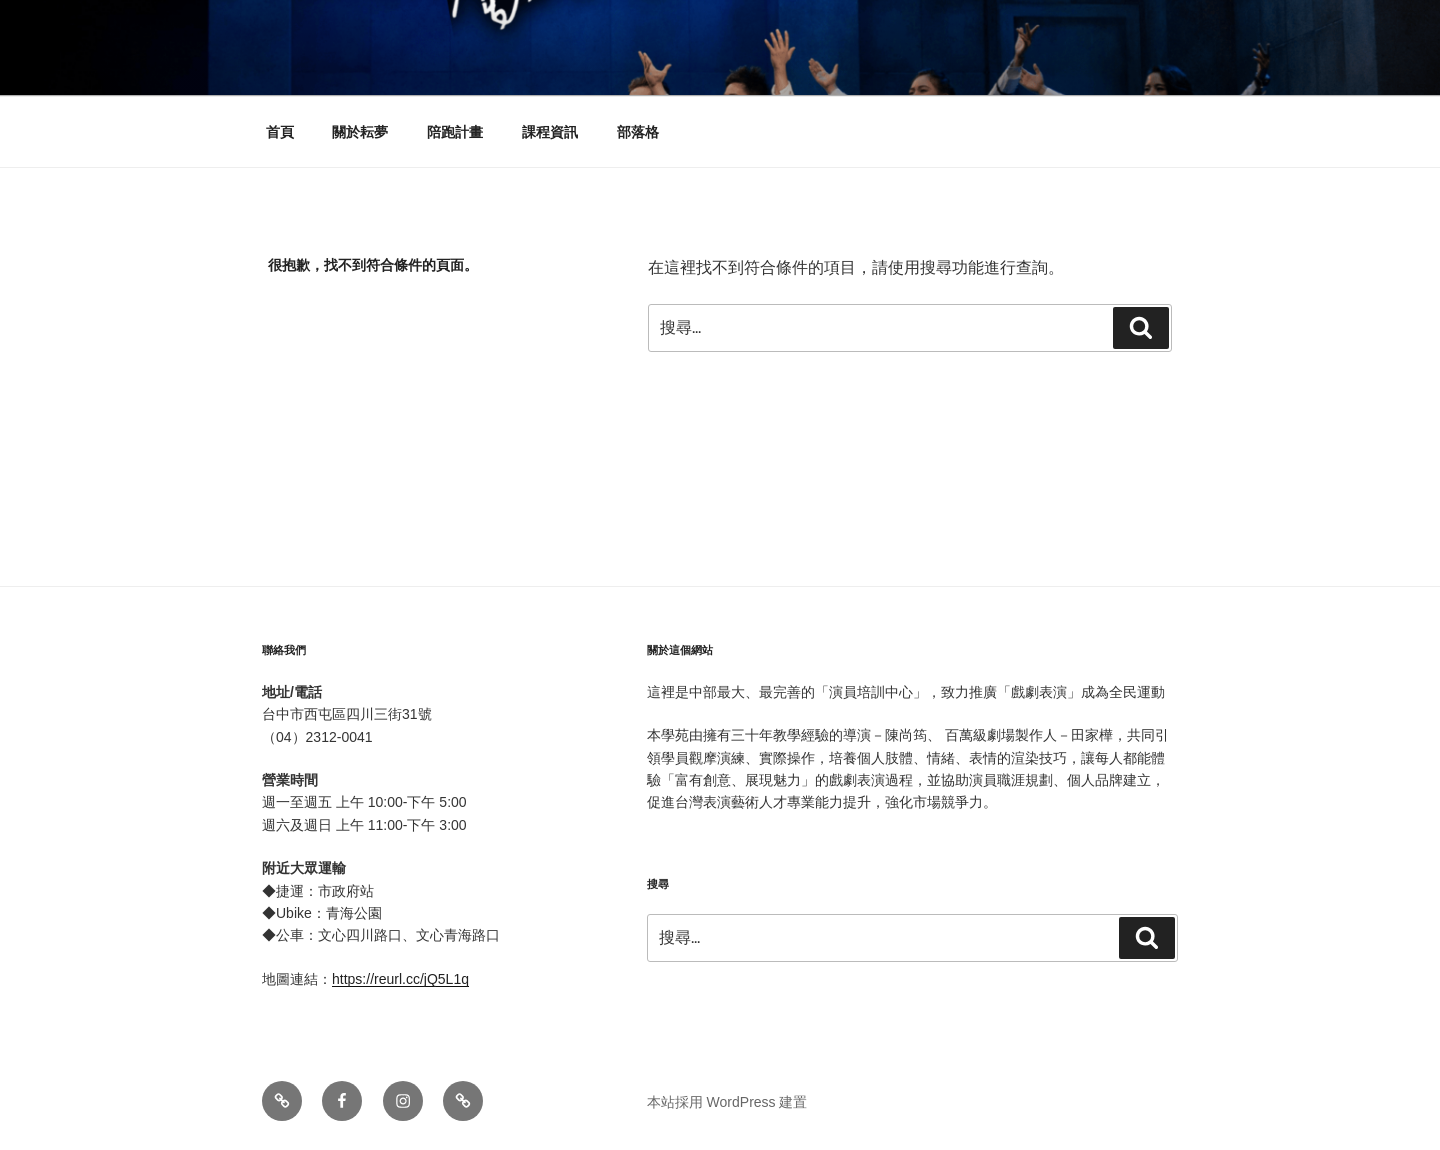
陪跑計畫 (455, 132)
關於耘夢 (360, 132)
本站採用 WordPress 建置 (727, 1102)
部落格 (638, 132)
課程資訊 (550, 132)
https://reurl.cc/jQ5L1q (400, 979)
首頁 (280, 132)
